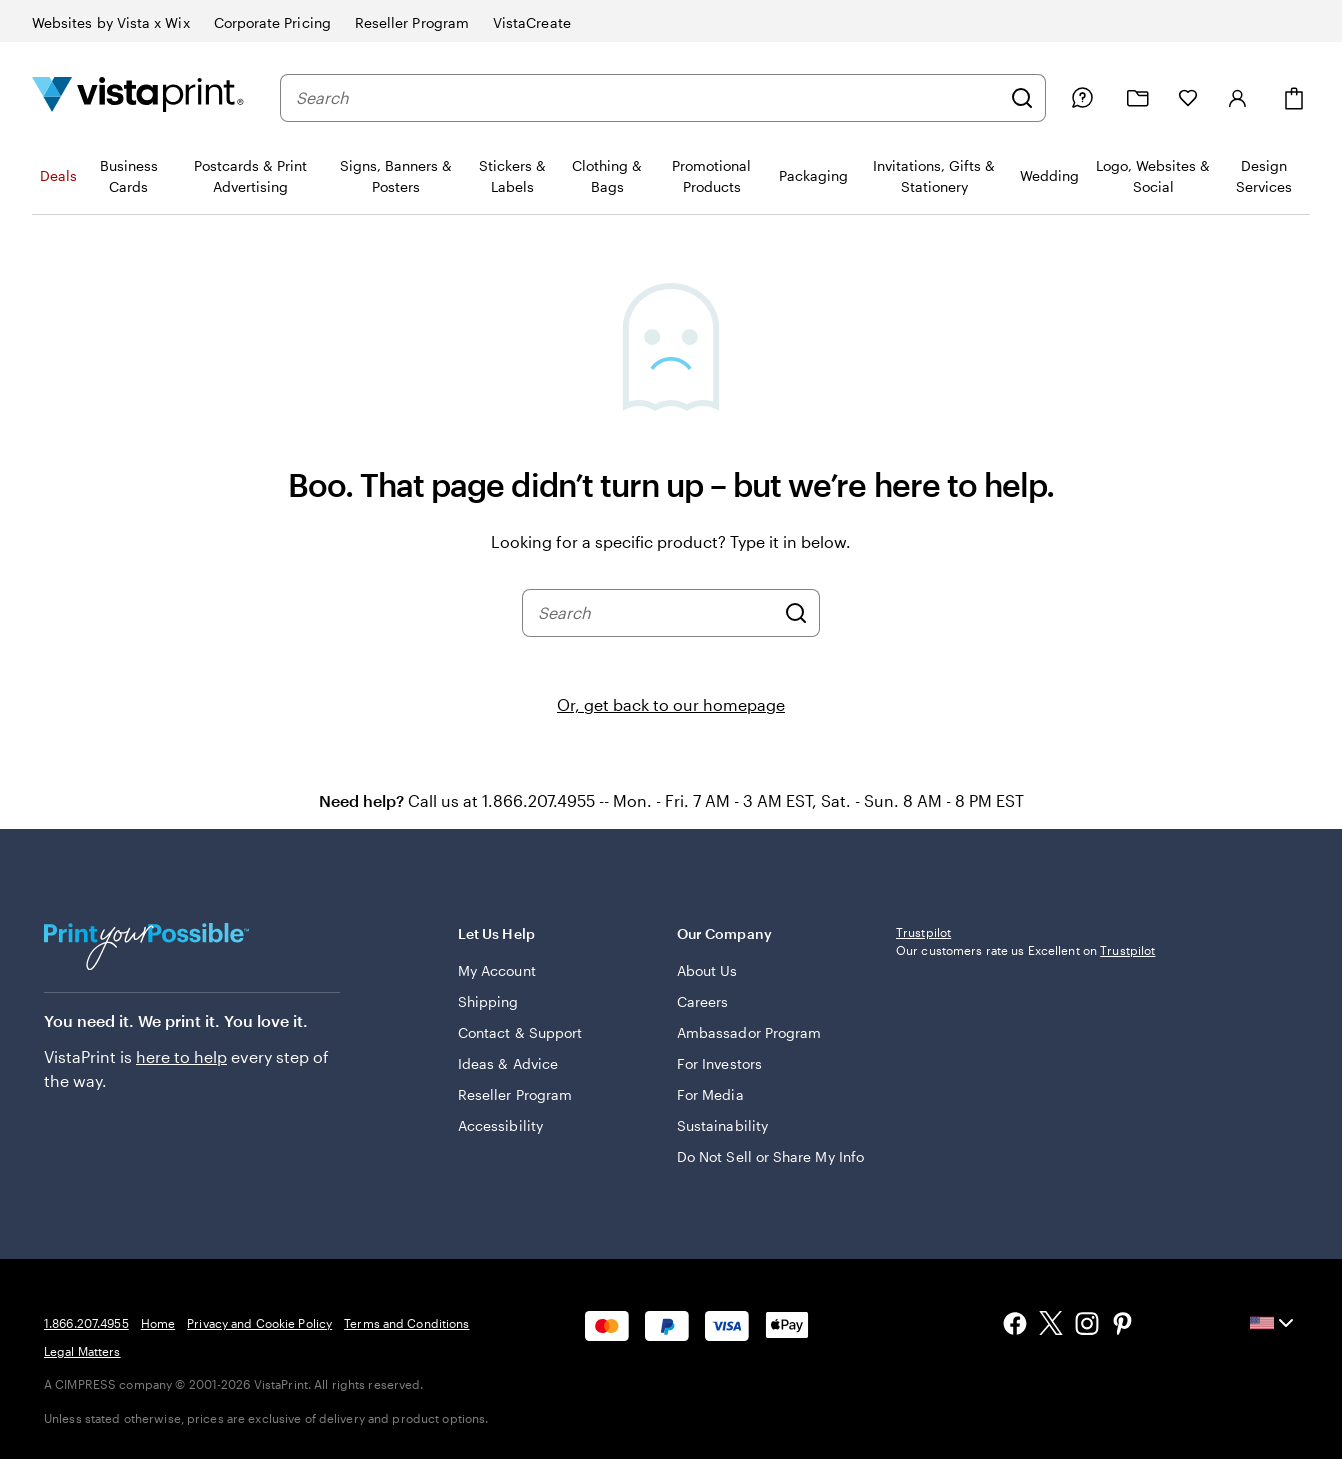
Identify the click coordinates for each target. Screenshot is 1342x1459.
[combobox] (648, 98)
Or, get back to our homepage (671, 704)
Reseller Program (515, 1094)
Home (158, 1323)
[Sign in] (1238, 98)
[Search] (1022, 98)
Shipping (488, 1001)
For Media (710, 1094)
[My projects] (1138, 98)
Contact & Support (520, 1032)
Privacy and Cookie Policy (259, 1323)
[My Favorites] (1188, 98)
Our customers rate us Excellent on (1025, 950)
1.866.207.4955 (86, 1323)
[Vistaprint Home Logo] (138, 97)
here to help (181, 1056)
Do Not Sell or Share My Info (770, 1156)
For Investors (719, 1063)
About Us (707, 970)
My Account (497, 970)
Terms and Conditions (406, 1323)
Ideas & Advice (508, 1063)
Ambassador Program (749, 1032)
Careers (703, 1001)
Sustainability (722, 1125)
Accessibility (500, 1125)
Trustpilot (923, 932)
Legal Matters (82, 1351)
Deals (58, 175)
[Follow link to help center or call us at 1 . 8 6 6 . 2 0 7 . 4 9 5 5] (1082, 98)
